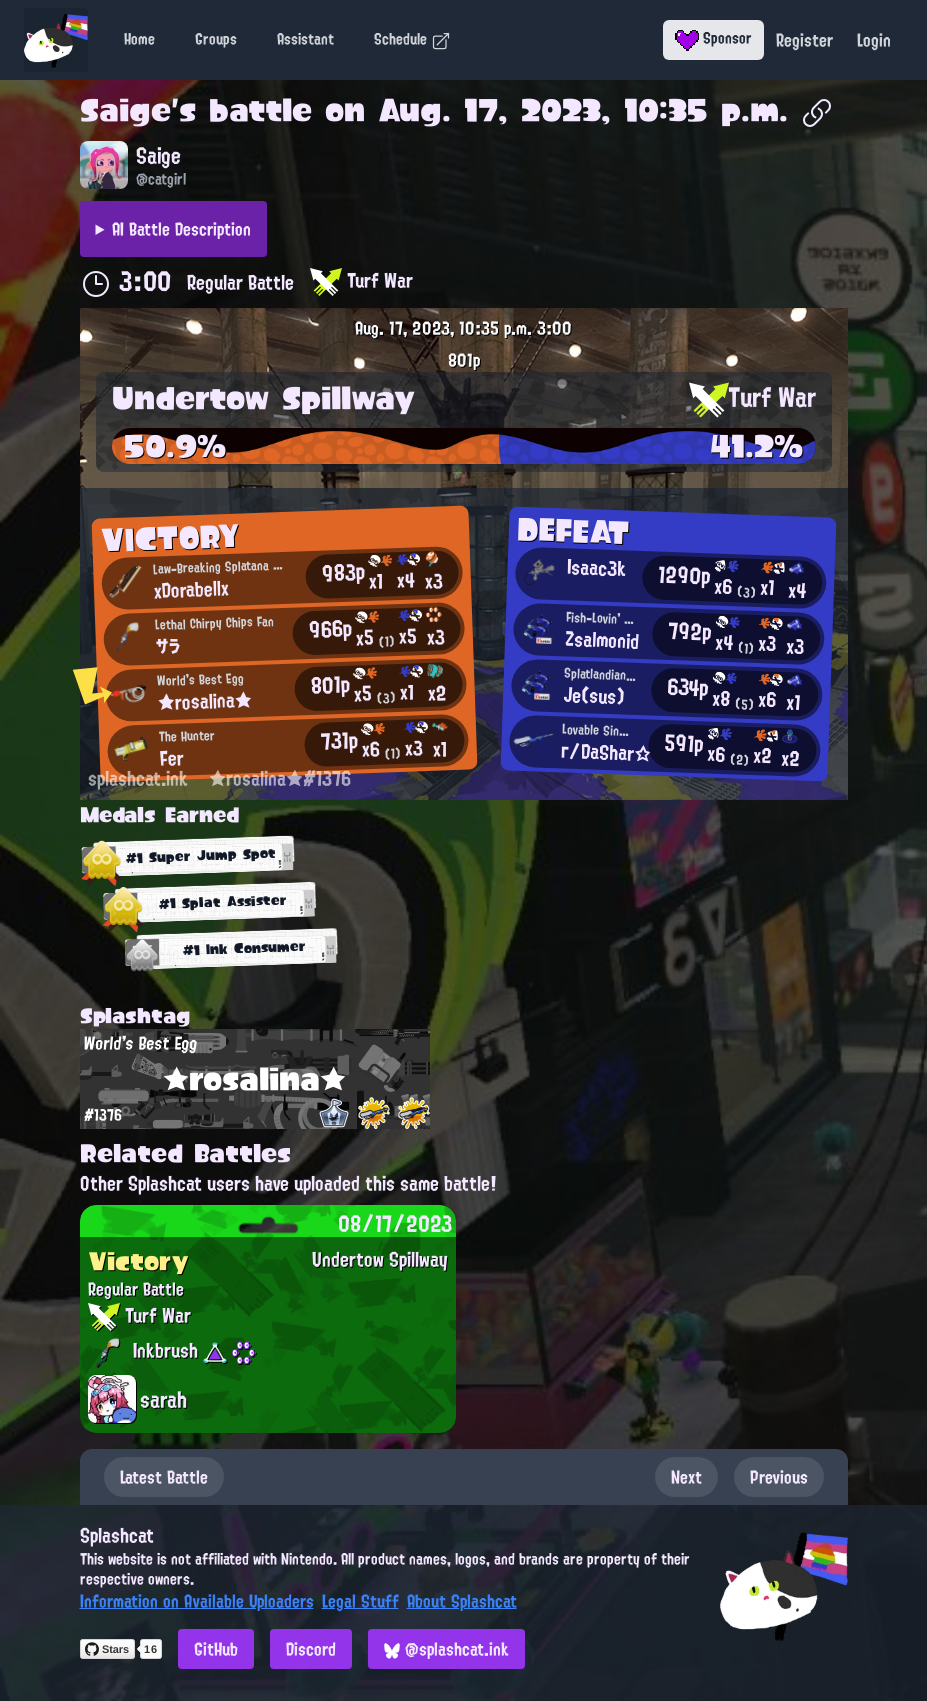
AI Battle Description (181, 229)
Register (804, 40)
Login (874, 40)
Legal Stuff (360, 1601)
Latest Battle (164, 1477)
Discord (311, 1649)
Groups (216, 39)
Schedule (412, 39)
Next (686, 1477)
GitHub (216, 1649)
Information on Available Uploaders (197, 1601)
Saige (125, 110)
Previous (779, 1477)
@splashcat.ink (446, 1649)
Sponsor (713, 38)
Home (139, 39)
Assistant (305, 39)
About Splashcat (462, 1601)
